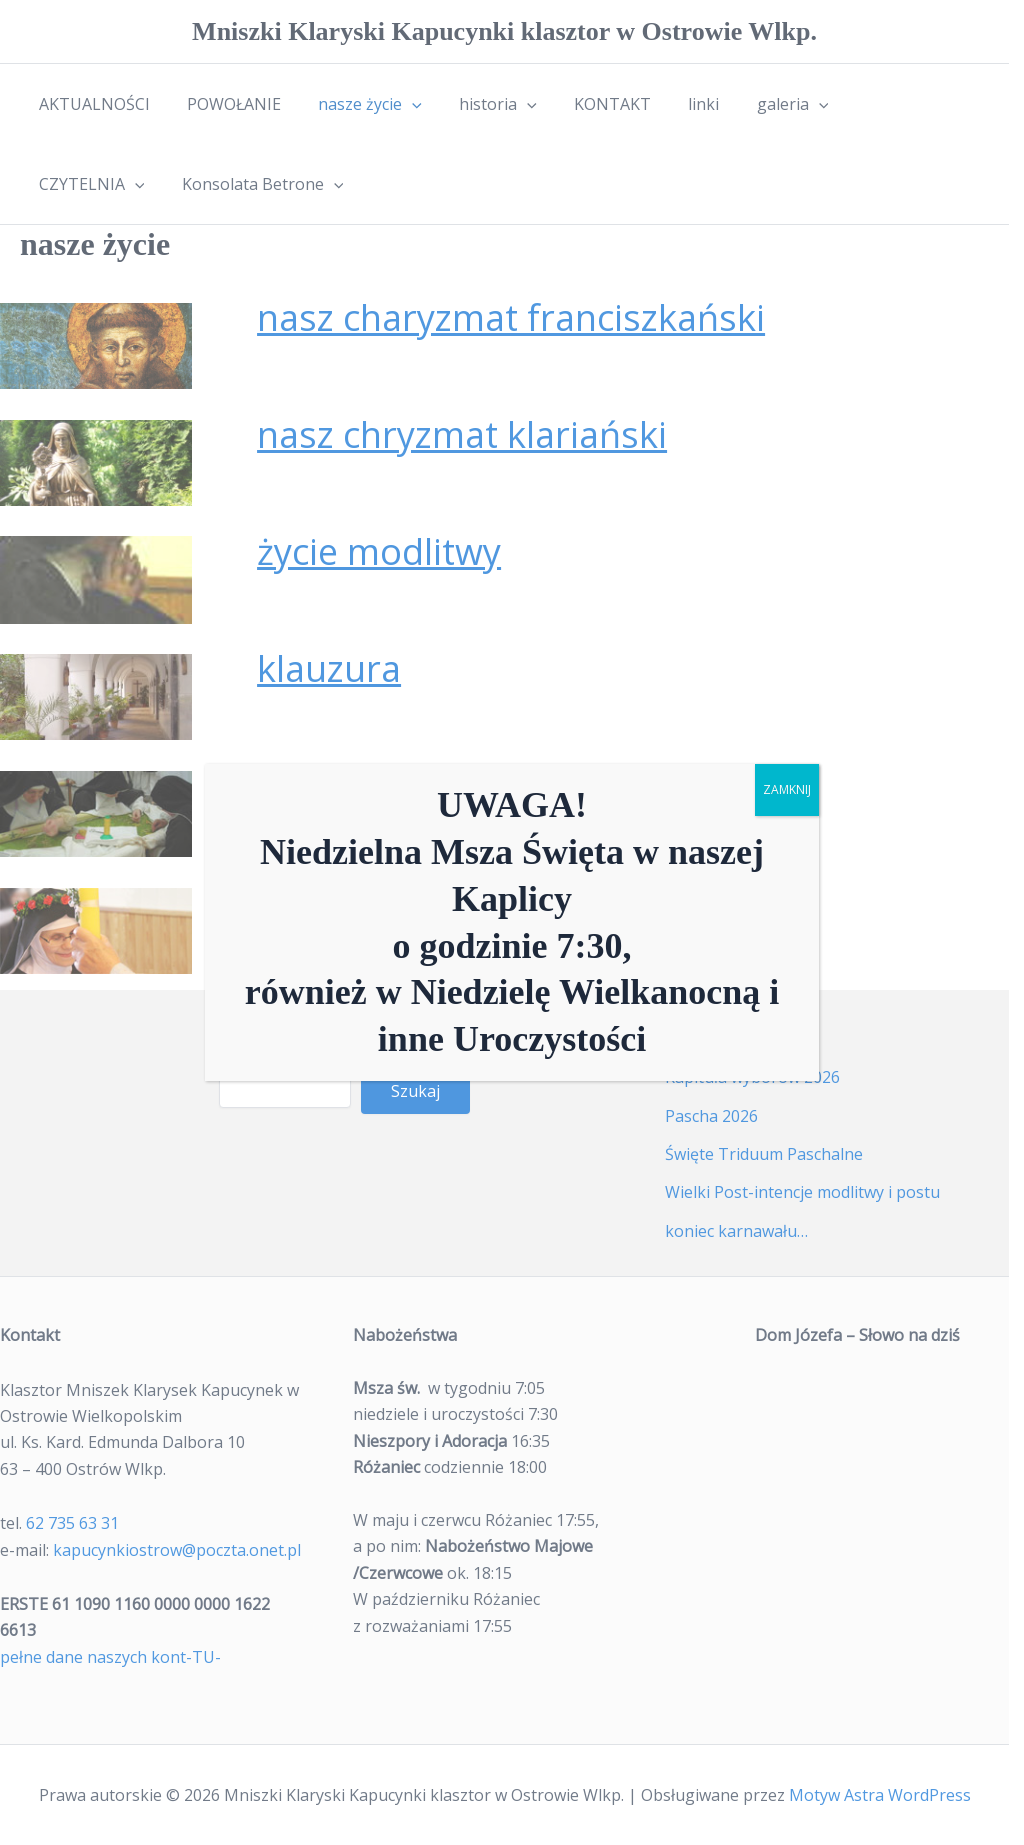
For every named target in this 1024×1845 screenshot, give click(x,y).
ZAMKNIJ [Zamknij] (787, 789)
